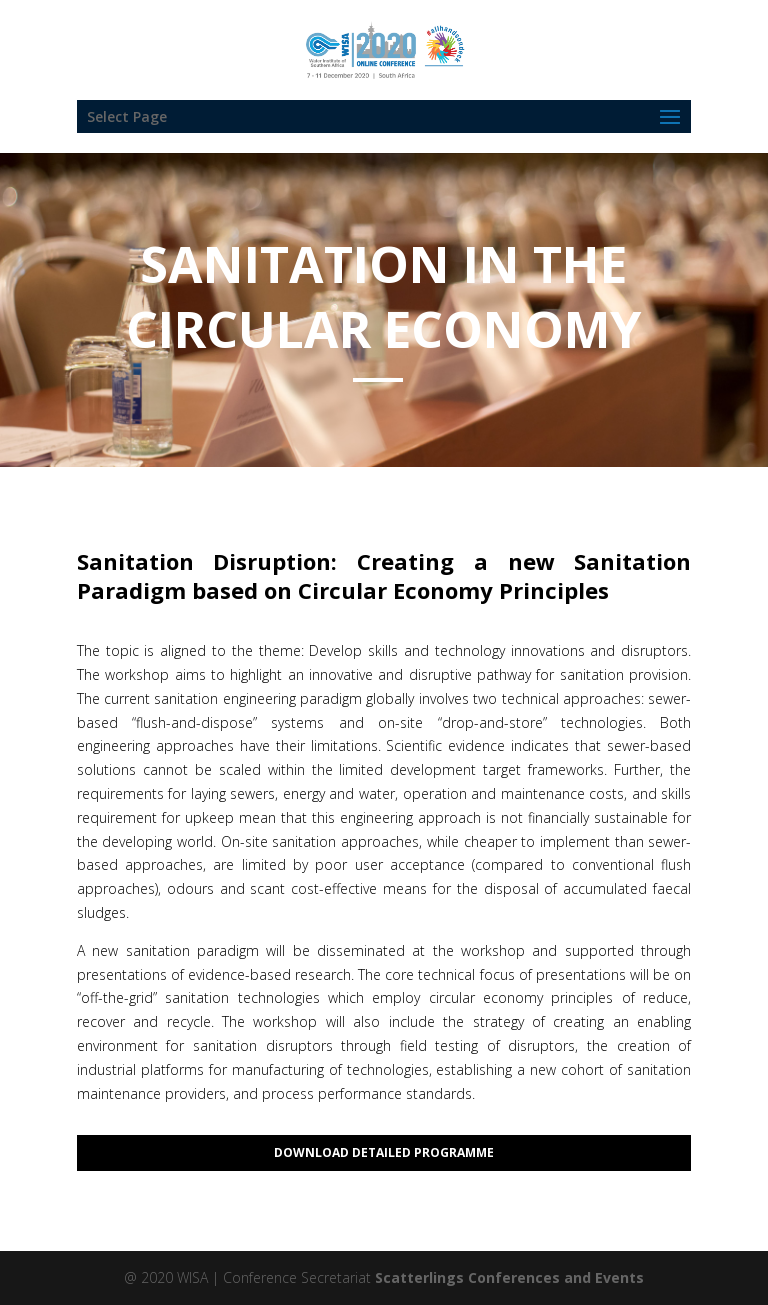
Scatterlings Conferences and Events (509, 1277)
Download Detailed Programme (384, 1152)
